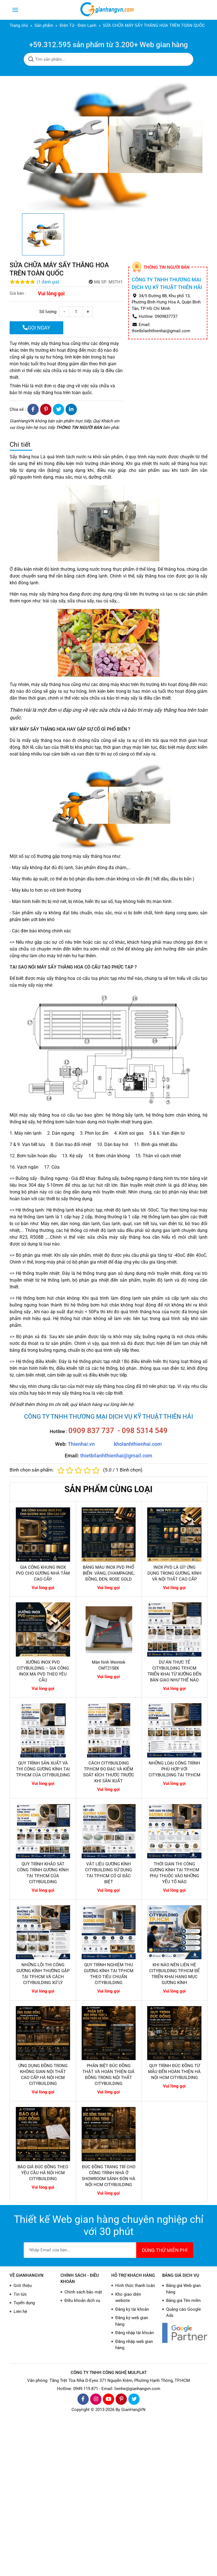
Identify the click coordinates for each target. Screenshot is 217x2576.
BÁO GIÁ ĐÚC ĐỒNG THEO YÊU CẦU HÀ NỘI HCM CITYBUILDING (43, 2172)
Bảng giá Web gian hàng (183, 2289)
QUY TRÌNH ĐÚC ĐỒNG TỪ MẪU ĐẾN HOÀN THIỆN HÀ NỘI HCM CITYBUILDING (174, 2071)
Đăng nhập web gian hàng (134, 2345)
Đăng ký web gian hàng (131, 2321)
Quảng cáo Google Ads (183, 2312)
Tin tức (20, 2294)
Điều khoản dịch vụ (82, 2300)
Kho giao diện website (128, 2297)
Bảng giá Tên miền (183, 2300)
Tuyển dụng (24, 2302)
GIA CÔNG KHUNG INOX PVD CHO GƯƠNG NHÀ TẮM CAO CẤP (43, 1573)
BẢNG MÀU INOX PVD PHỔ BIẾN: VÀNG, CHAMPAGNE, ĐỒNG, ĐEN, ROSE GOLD (108, 1573)
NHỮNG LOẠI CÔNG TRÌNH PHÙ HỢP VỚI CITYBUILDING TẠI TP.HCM (174, 1769)
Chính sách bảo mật (83, 2292)
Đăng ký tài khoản (132, 2309)
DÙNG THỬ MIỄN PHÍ (165, 2250)
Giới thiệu (23, 2285)
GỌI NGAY (36, 328)
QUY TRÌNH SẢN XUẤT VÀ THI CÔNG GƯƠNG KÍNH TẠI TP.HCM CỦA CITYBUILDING (43, 1769)
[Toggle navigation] (15, 10)
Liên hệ (20, 2311)
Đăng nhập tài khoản (134, 2332)
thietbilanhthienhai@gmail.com (116, 1456)
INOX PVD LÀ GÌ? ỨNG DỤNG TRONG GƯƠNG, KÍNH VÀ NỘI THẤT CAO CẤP (174, 1573)
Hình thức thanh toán (135, 2285)
